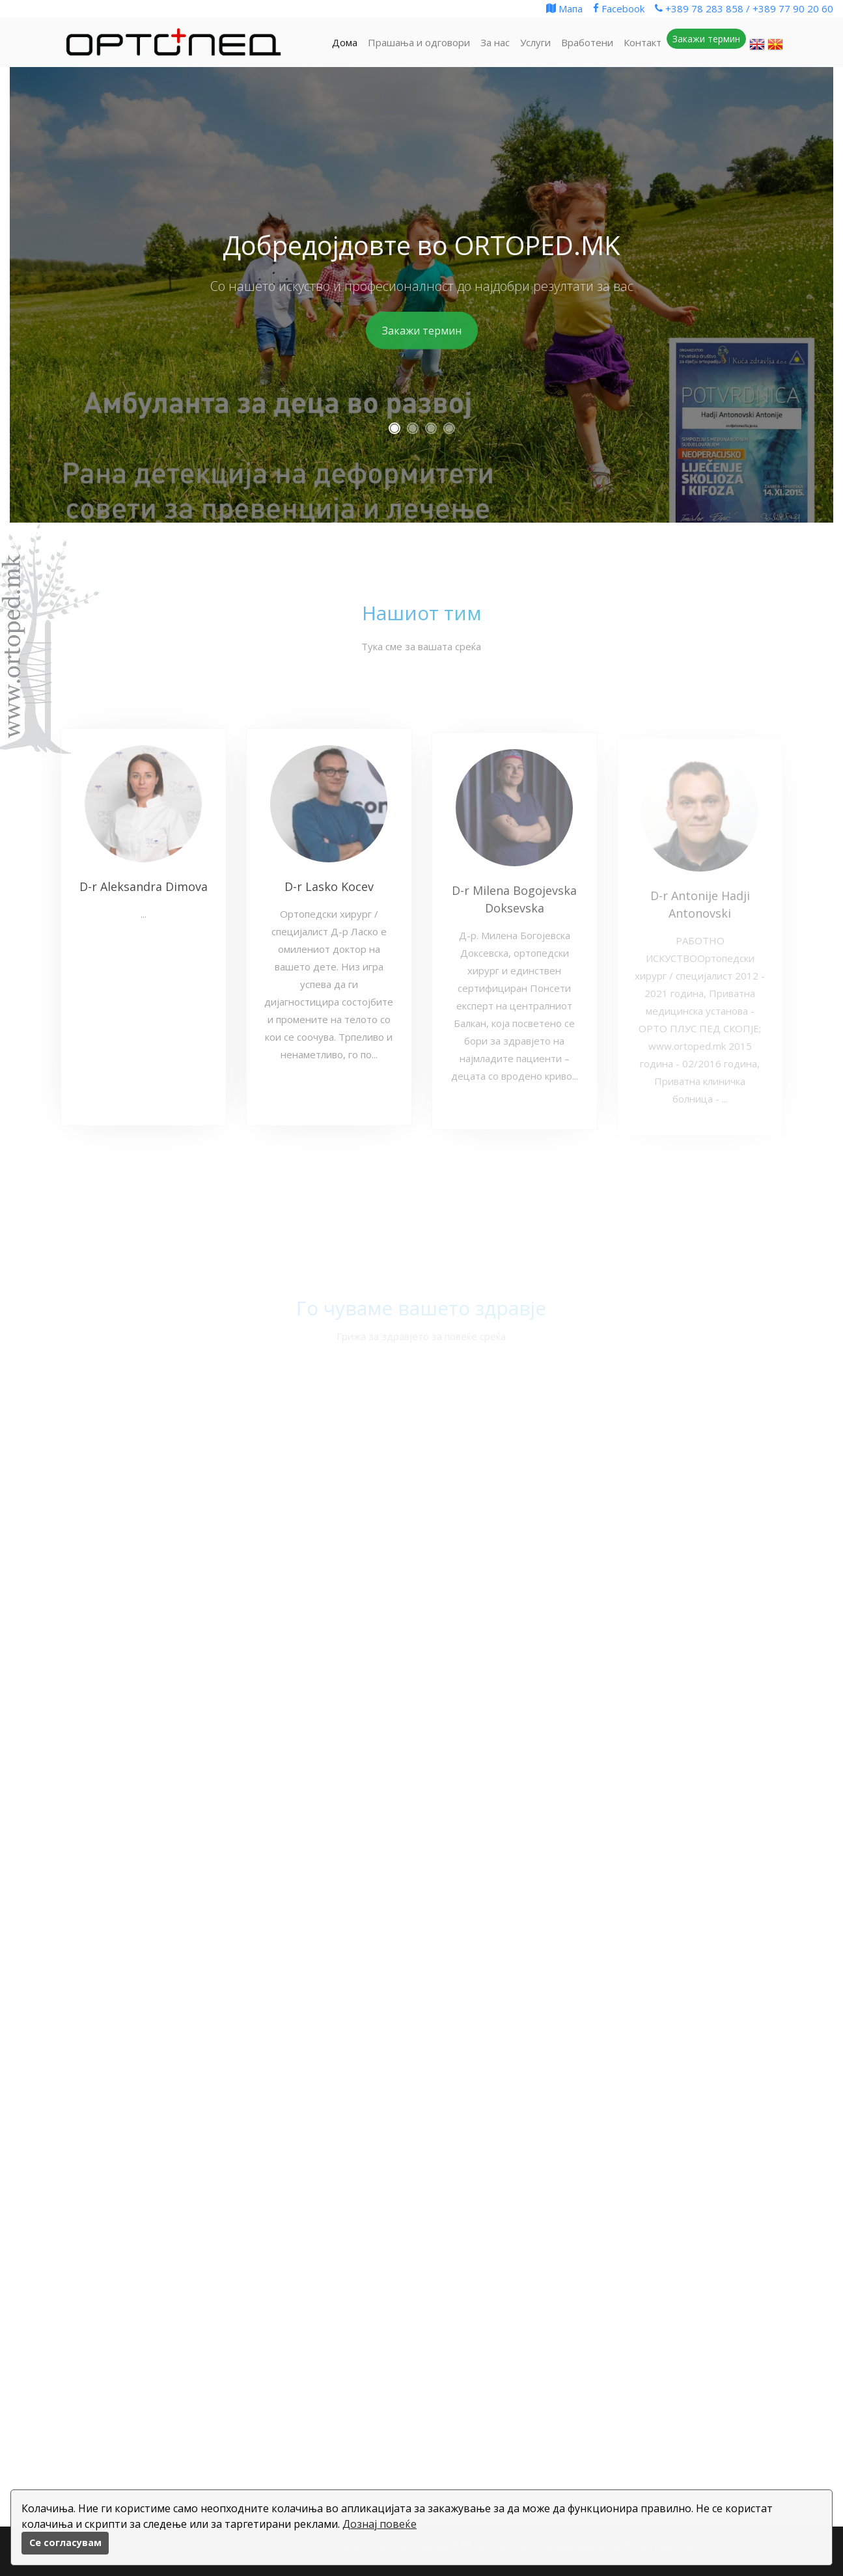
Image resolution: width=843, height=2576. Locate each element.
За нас (495, 42)
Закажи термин (422, 330)
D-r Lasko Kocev (329, 895)
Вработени (587, 42)
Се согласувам (65, 2542)
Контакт (642, 42)
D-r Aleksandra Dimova (143, 895)
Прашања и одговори (419, 42)
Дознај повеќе (379, 2524)
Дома (344, 42)
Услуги (535, 42)
